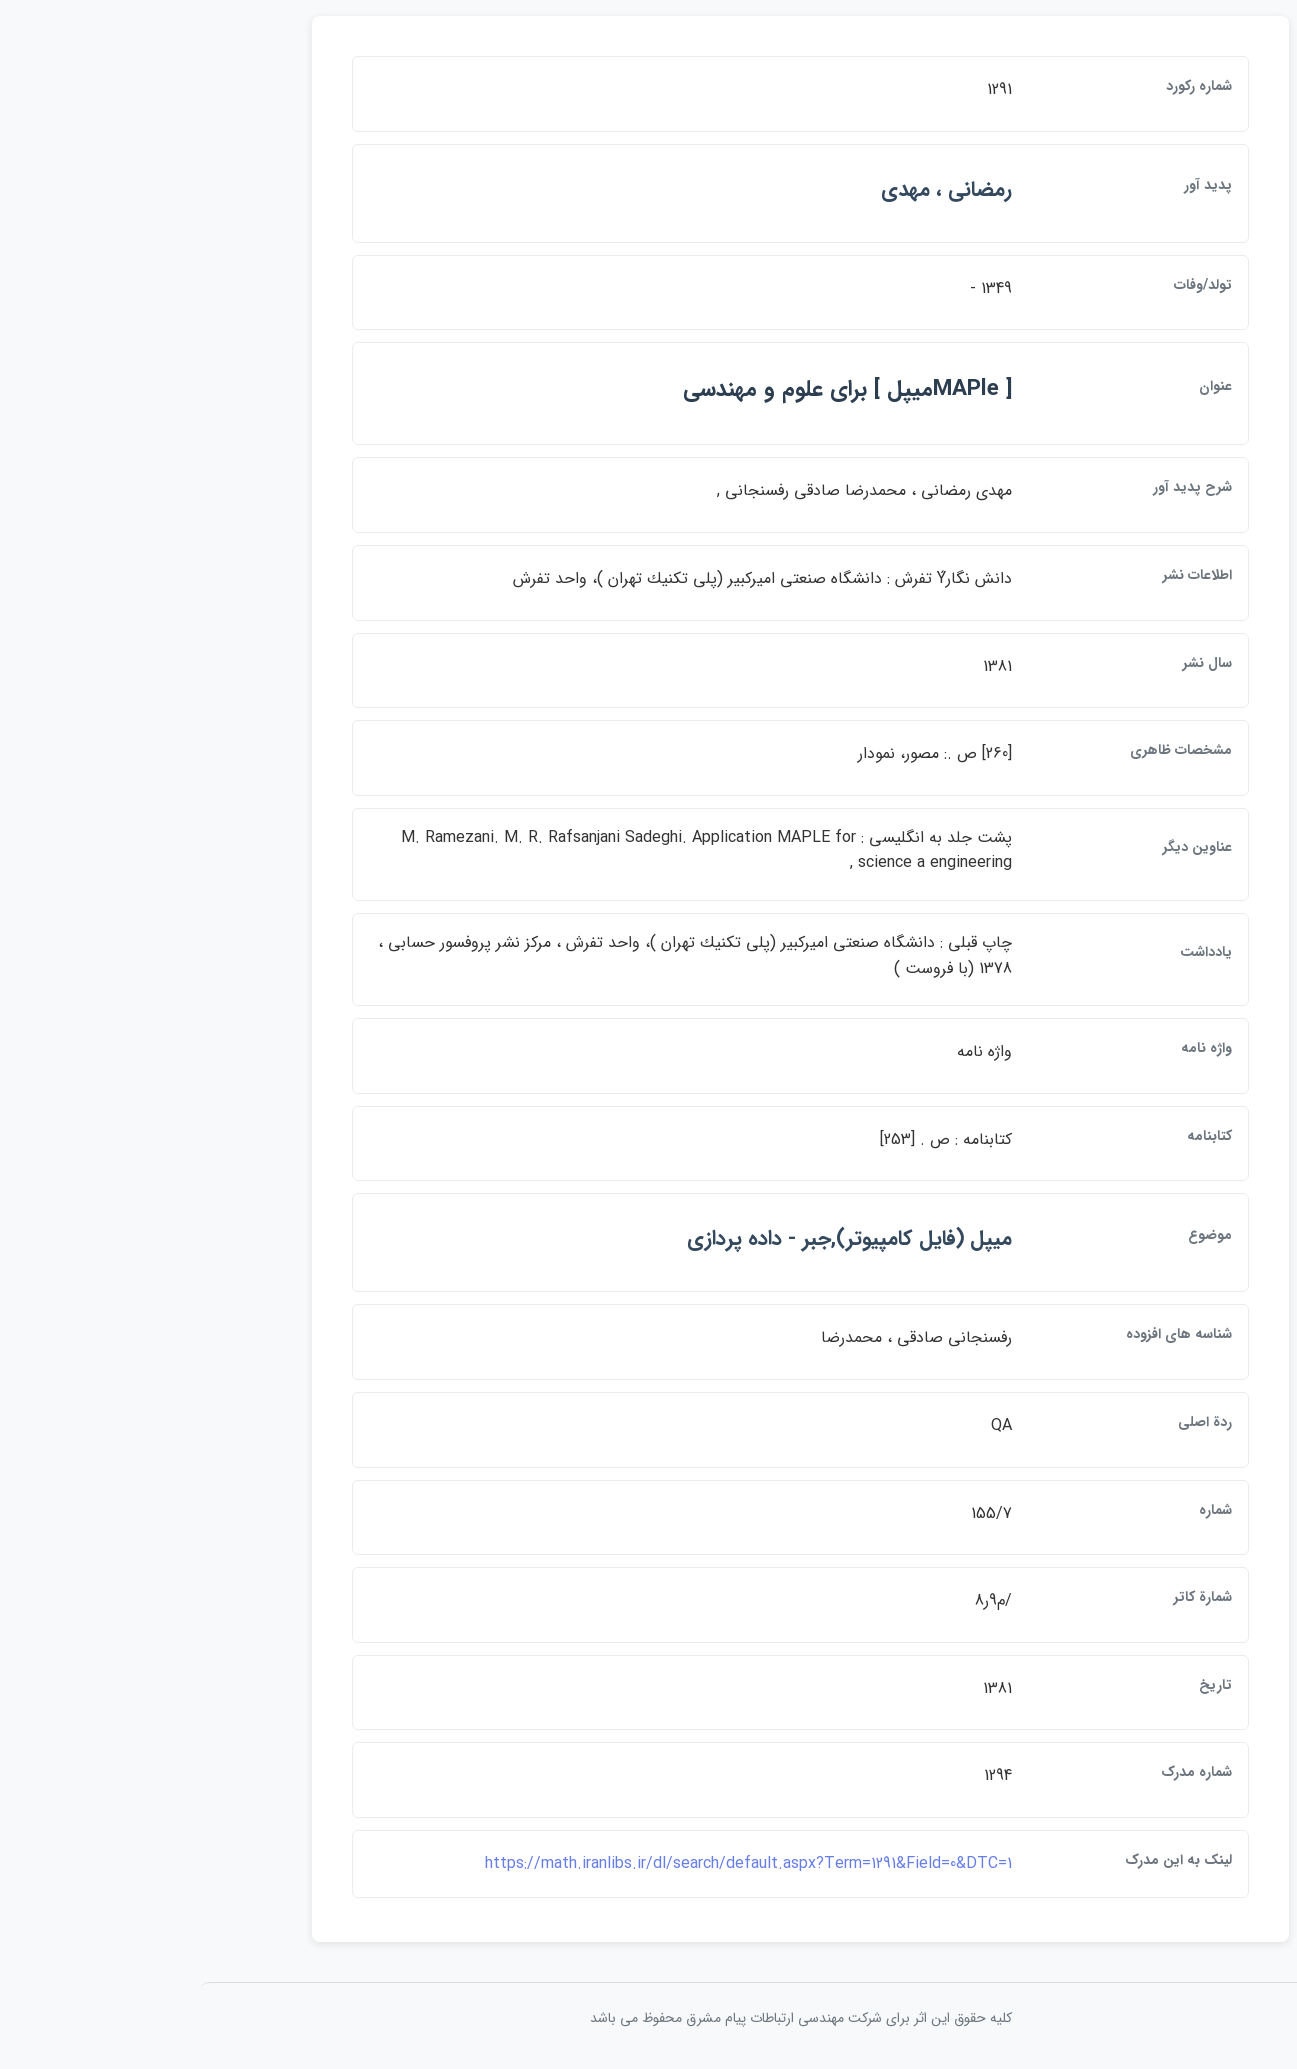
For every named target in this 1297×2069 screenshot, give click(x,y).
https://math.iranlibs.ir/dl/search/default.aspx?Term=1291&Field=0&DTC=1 (596, 1863)
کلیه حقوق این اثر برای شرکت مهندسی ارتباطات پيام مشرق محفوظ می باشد (649, 2018)
